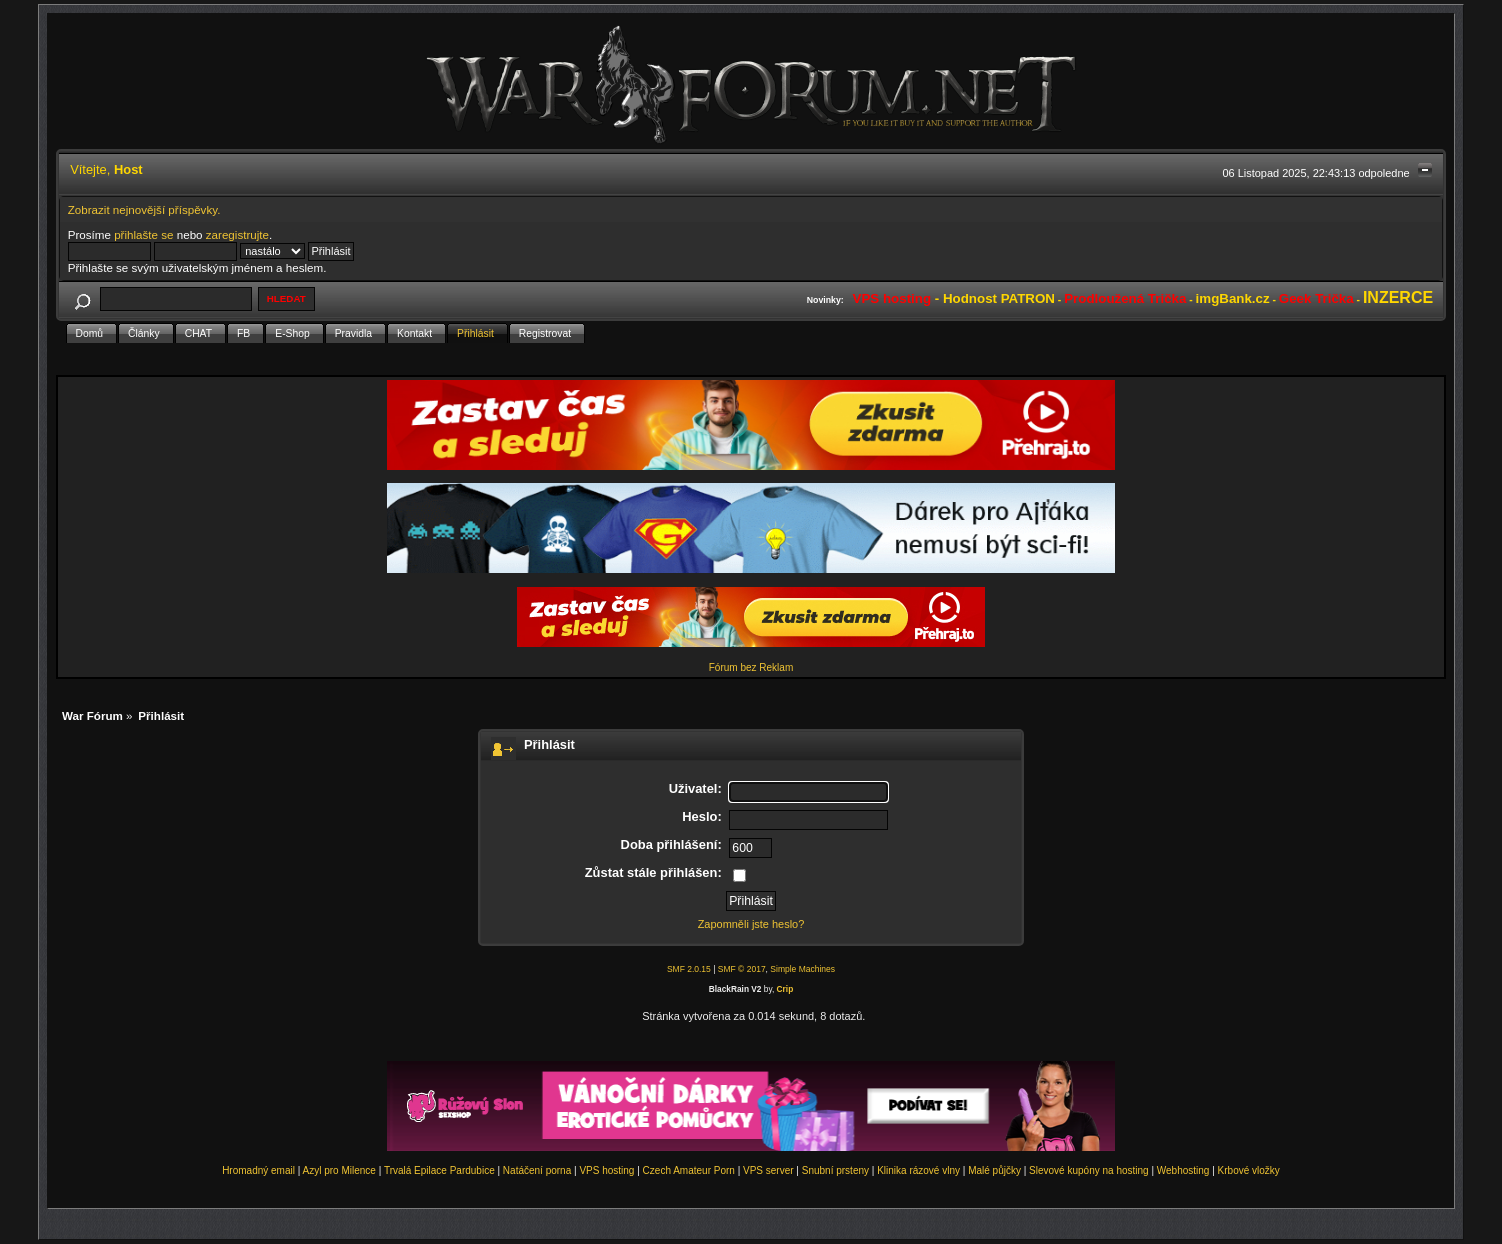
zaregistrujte (237, 234)
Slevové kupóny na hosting (1089, 1170)
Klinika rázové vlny (918, 1170)
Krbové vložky (1249, 1170)
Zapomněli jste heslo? (751, 924)
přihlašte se (143, 234)
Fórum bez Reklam (751, 667)
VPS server (768, 1170)
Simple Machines (802, 969)
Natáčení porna (537, 1170)
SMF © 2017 (742, 969)
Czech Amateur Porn (689, 1170)
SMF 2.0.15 (689, 969)
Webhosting (1183, 1170)
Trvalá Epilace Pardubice (439, 1170)
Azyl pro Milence (339, 1170)
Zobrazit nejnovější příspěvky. (144, 209)
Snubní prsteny (835, 1170)
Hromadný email (258, 1170)
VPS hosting (606, 1170)
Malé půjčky (994, 1170)
